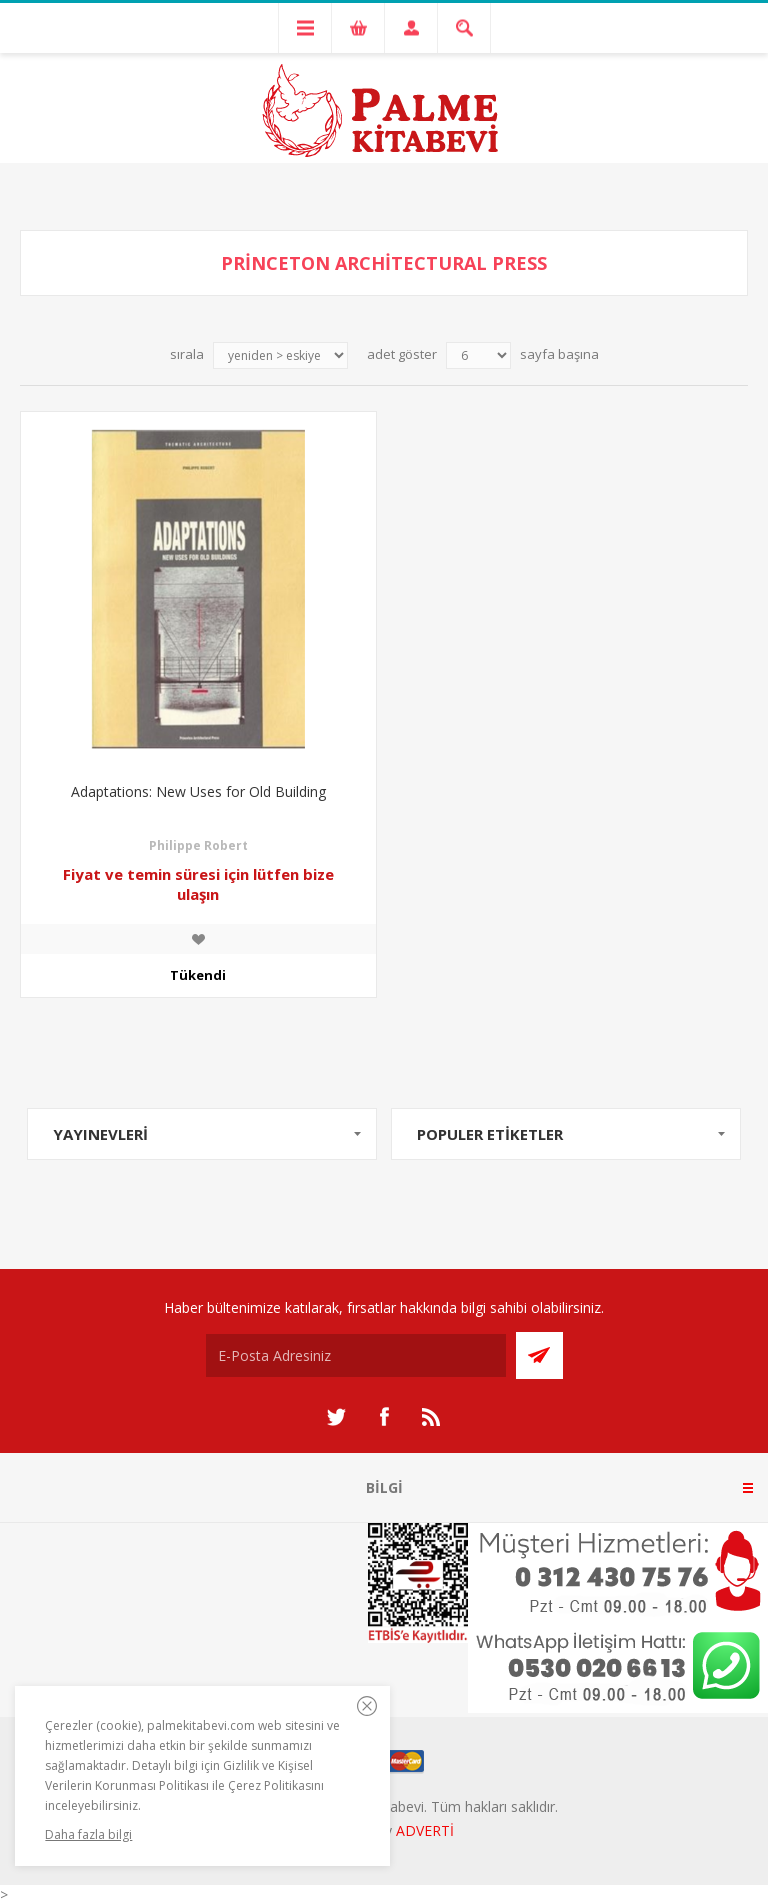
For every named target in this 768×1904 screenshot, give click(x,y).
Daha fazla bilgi (88, 1834)
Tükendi (198, 975)
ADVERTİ (425, 1830)
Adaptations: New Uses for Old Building (198, 791)
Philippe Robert (198, 845)
